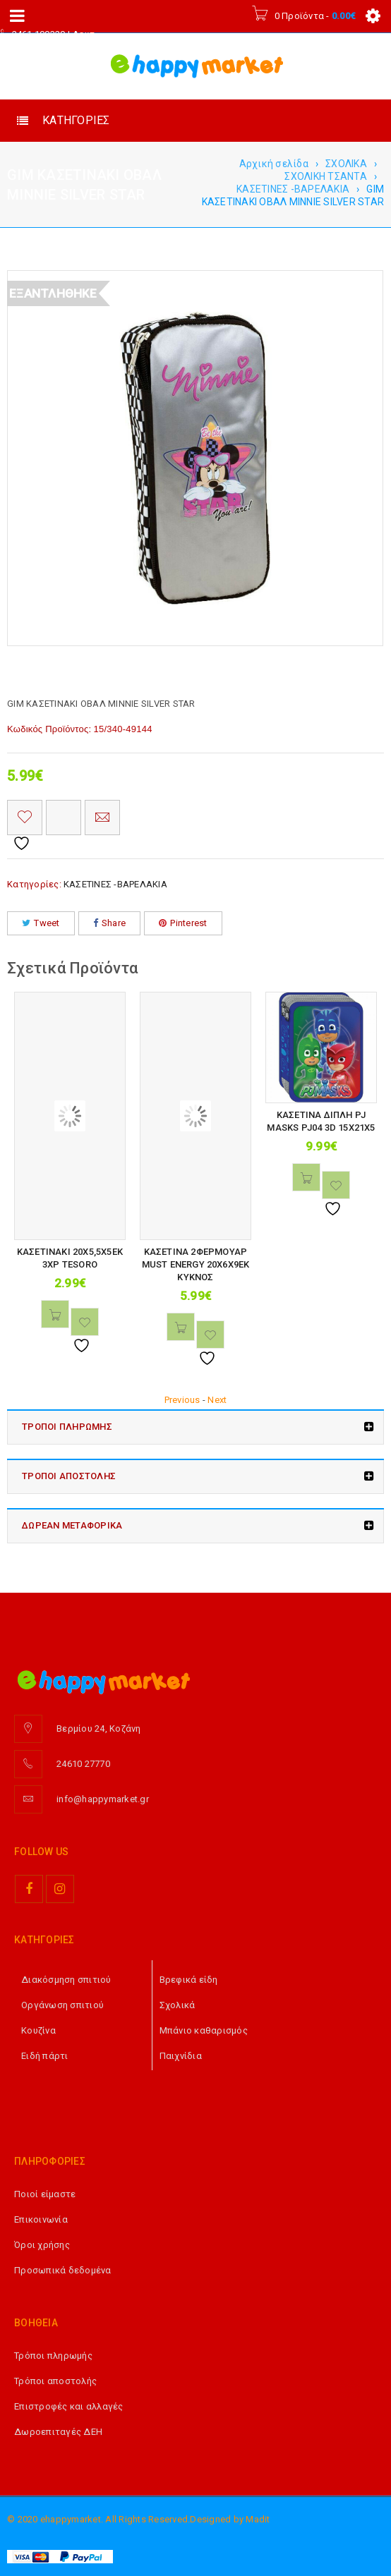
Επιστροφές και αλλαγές (69, 2406)
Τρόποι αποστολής (55, 2381)
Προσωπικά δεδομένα (63, 2270)
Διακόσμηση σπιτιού (66, 1979)
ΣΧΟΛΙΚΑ (346, 163)
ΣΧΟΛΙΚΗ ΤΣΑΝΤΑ (325, 176)
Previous (182, 1400)
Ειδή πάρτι (44, 2056)
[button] (55, 1314)
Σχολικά (178, 2005)
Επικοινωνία (41, 2219)
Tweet (41, 923)
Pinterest (183, 923)
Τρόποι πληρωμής (53, 2355)
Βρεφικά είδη (189, 1979)
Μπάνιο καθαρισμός (204, 2030)
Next (217, 1400)
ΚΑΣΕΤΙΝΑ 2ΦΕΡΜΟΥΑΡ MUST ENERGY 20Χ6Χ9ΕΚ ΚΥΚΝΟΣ (196, 1264)
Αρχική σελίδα (273, 163)
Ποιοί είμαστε (45, 2194)
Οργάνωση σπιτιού (62, 2005)
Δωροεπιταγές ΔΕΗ (58, 2431)
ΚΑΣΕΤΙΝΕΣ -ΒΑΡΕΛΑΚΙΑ (292, 189)
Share (109, 923)
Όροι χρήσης (42, 2245)
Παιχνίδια (181, 2056)
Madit (258, 2519)
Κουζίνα (38, 2030)
